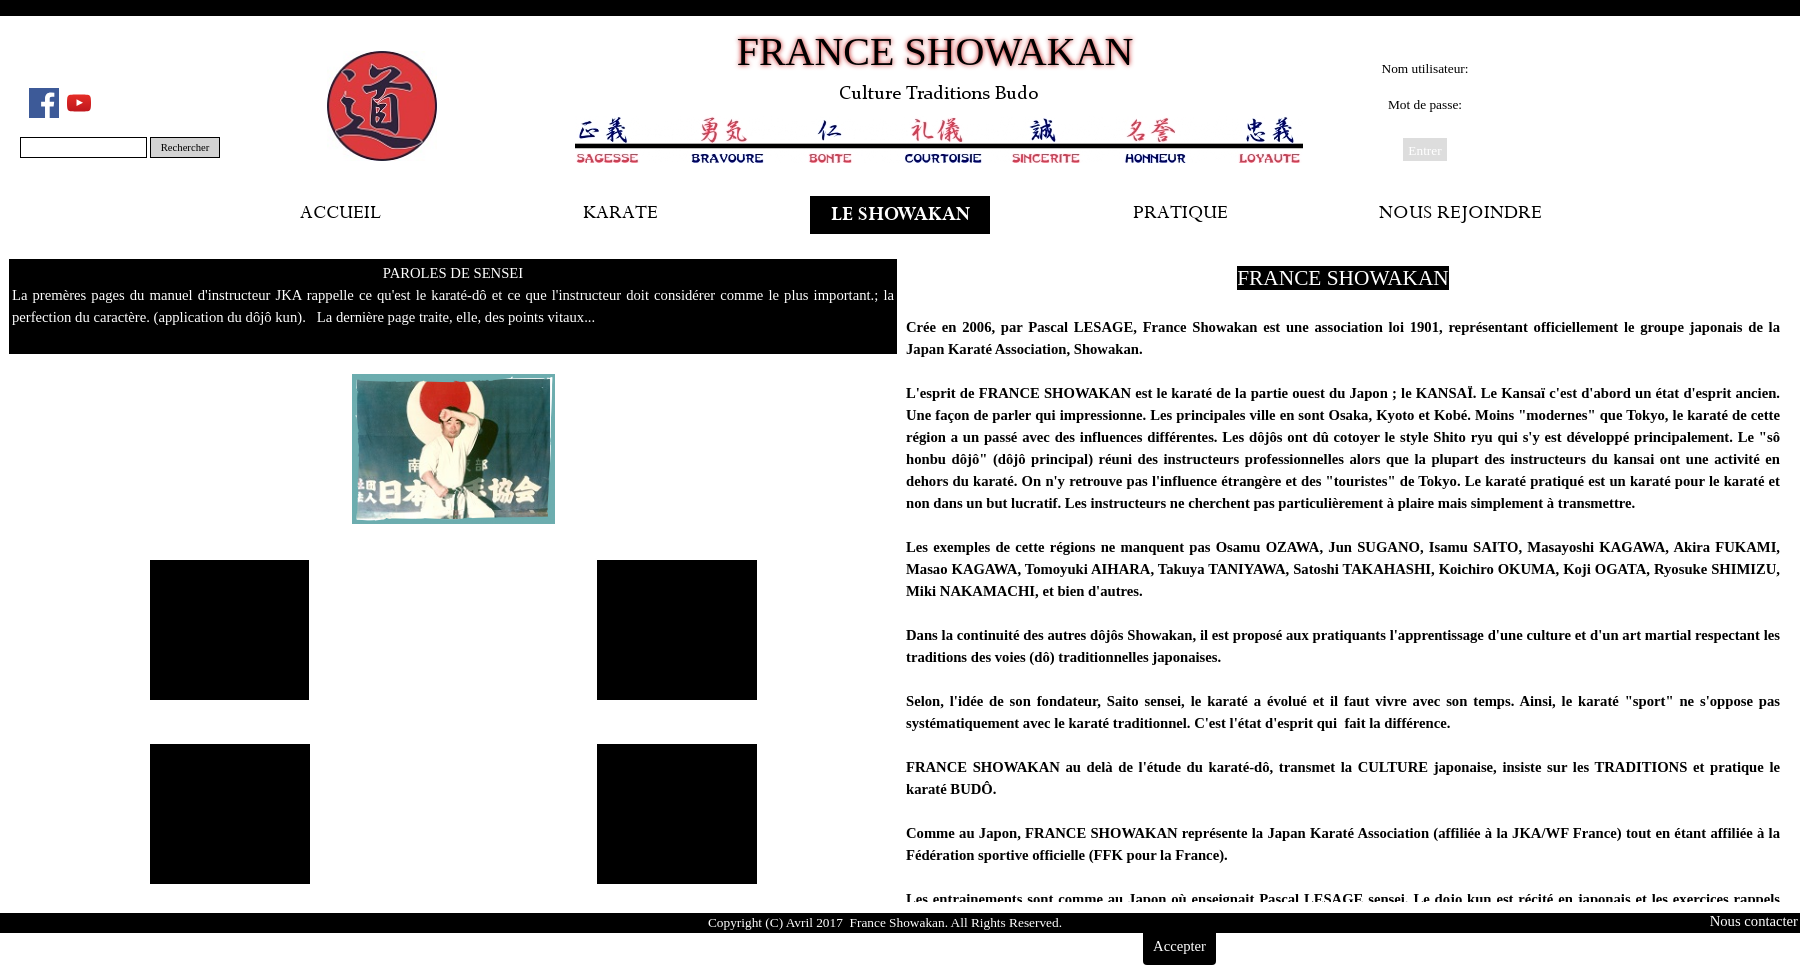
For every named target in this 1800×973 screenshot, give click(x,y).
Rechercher (185, 147)
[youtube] (79, 103)
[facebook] (44, 103)
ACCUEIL (340, 215)
